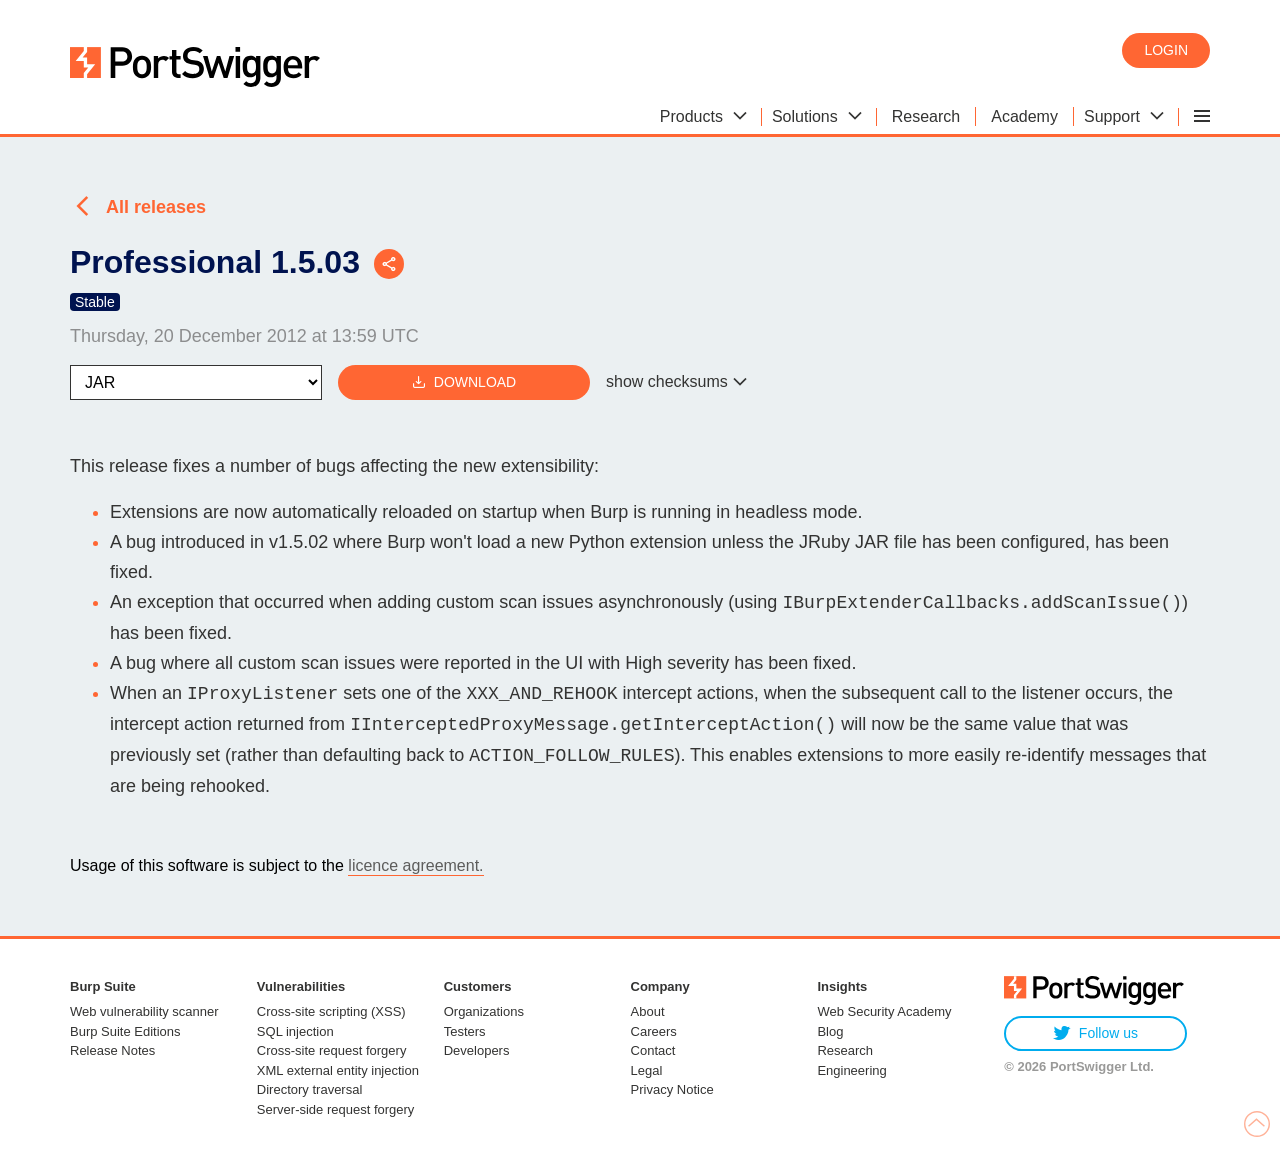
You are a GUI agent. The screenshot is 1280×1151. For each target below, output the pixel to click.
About (648, 1011)
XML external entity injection (338, 1070)
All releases (156, 207)
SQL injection (295, 1031)
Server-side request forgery (336, 1109)
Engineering (851, 1070)
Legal (647, 1070)
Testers (465, 1031)
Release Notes (112, 1050)
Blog (830, 1031)
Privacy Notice (672, 1089)
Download (464, 382)
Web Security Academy (884, 1011)
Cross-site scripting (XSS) (331, 1011)
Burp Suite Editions (125, 1031)
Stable (95, 302)
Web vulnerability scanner (144, 1011)
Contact (653, 1050)
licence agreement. (415, 865)
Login (1166, 50)
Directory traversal (309, 1089)
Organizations (484, 1011)
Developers (477, 1050)
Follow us (1095, 1033)
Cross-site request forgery (332, 1050)
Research (845, 1050)
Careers (654, 1031)
